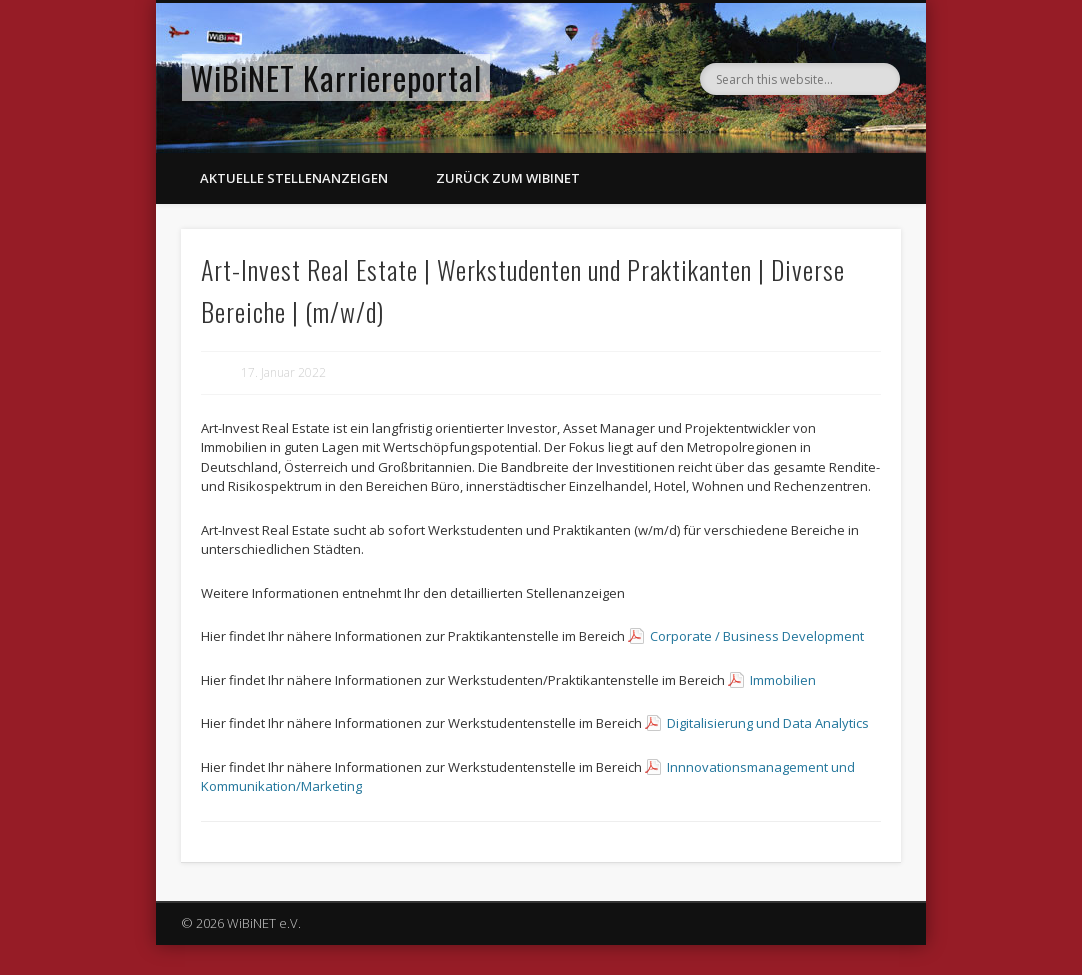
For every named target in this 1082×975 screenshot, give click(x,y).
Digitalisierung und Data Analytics (768, 723)
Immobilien (783, 680)
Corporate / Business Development (757, 636)
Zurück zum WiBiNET (508, 178)
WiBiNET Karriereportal (336, 77)
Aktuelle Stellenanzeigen (294, 178)
